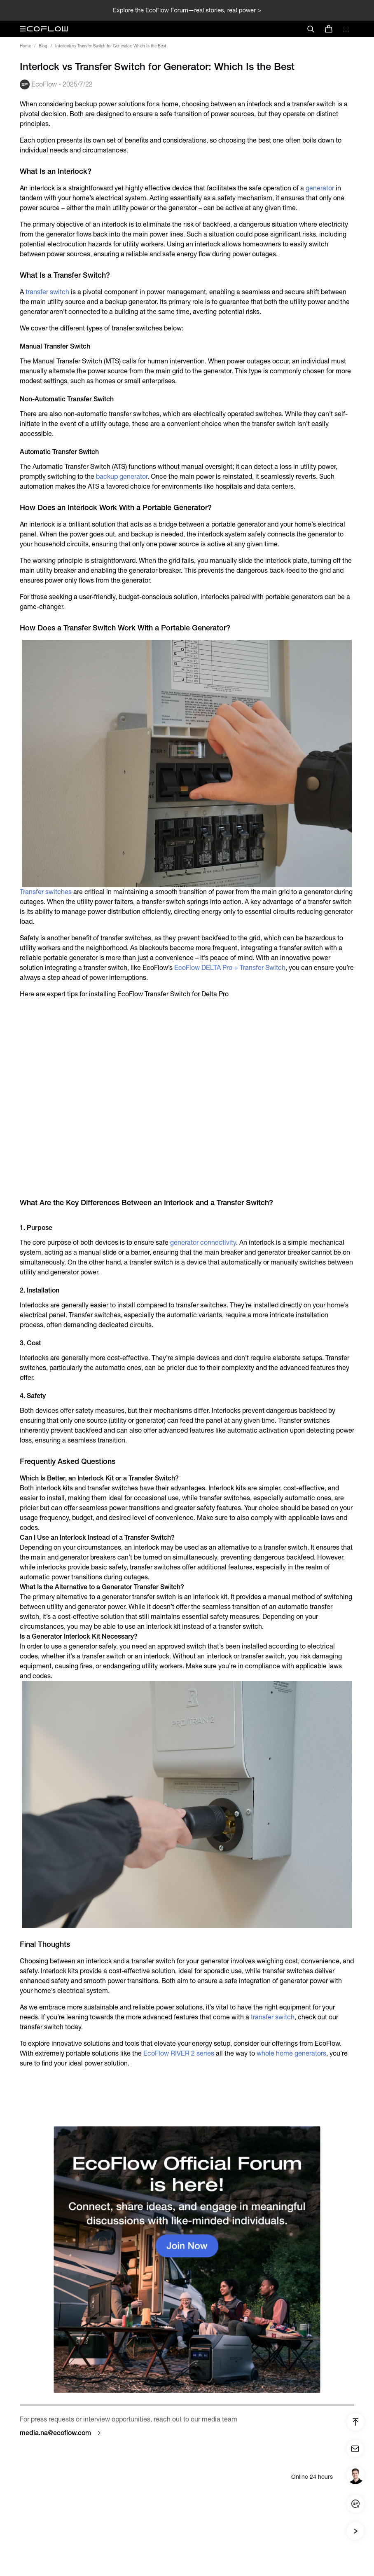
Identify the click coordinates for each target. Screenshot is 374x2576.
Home (25, 46)
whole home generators (291, 2053)
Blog (43, 46)
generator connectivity (203, 1242)
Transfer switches (46, 892)
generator (320, 188)
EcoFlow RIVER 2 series (178, 2053)
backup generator (121, 476)
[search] (311, 29)
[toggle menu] (346, 29)
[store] (329, 29)
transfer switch (47, 292)
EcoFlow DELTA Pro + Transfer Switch (229, 968)
